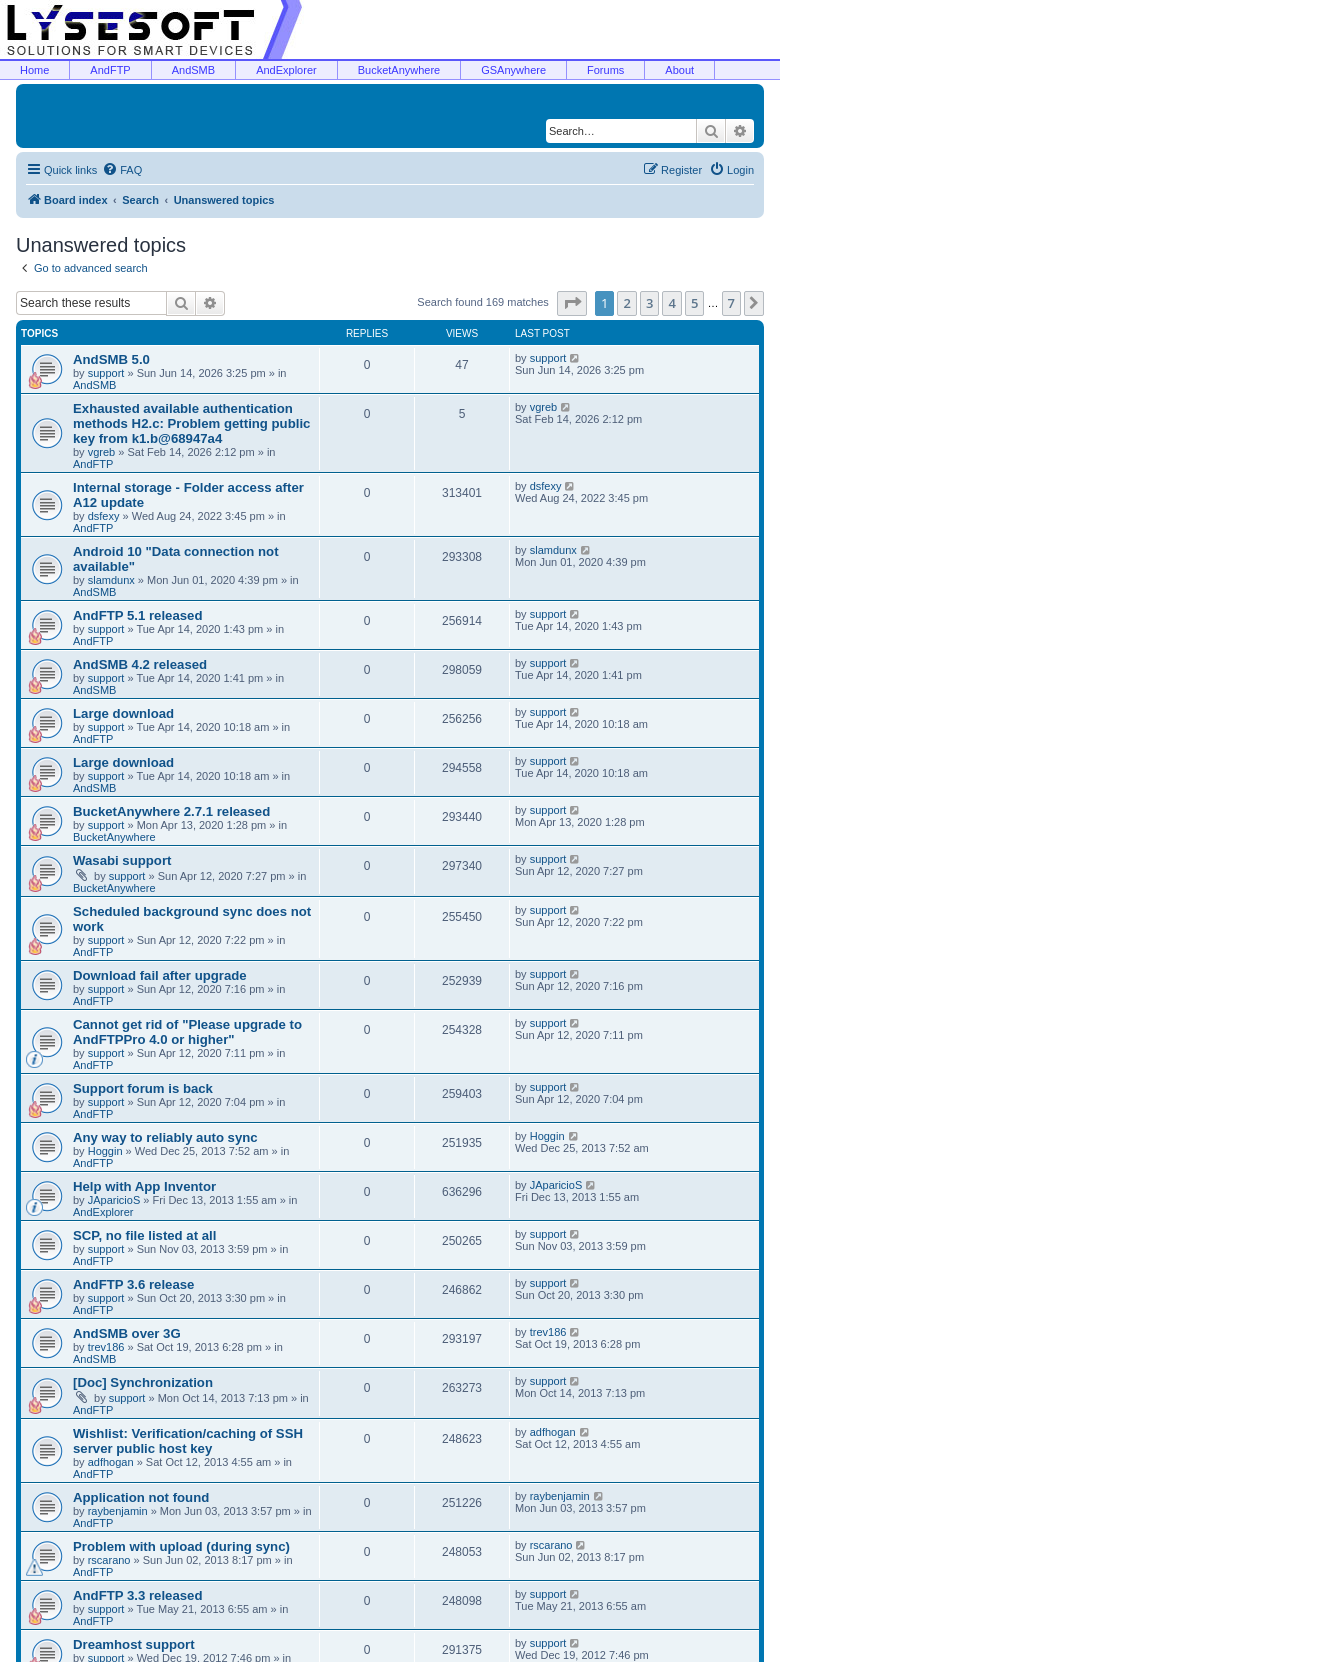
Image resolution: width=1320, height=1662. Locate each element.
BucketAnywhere (399, 70)
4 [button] (671, 303)
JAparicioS (114, 1200)
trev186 (106, 1347)
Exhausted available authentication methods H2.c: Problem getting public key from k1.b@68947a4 (191, 423)
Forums (605, 70)
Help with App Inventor (144, 1186)
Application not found (141, 1497)
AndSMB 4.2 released (140, 664)
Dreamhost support (134, 1644)
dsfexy (104, 516)
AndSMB (193, 70)
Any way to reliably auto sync (165, 1137)
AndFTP (110, 70)
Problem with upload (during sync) (181, 1546)
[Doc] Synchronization (143, 1382)
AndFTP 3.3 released (138, 1595)
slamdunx (111, 580)
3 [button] (649, 303)
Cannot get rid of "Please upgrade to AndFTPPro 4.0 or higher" (187, 1032)
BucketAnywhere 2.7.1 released (171, 811)
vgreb (102, 452)
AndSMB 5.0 (111, 359)
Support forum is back (143, 1088)
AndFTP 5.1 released (138, 615)
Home (34, 70)
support (106, 373)
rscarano (109, 1560)
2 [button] (626, 303)
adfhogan (111, 1462)
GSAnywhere (513, 70)
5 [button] (694, 303)
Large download (123, 713)
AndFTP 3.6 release (133, 1284)
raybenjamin (118, 1511)
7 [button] (731, 303)
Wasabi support (122, 860)
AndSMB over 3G (127, 1333)
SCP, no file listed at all (144, 1235)
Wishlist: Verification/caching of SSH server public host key (188, 1441)
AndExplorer (286, 70)
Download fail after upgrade (160, 975)
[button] (572, 303)
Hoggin (105, 1151)
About (679, 70)
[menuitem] (122, 170)
